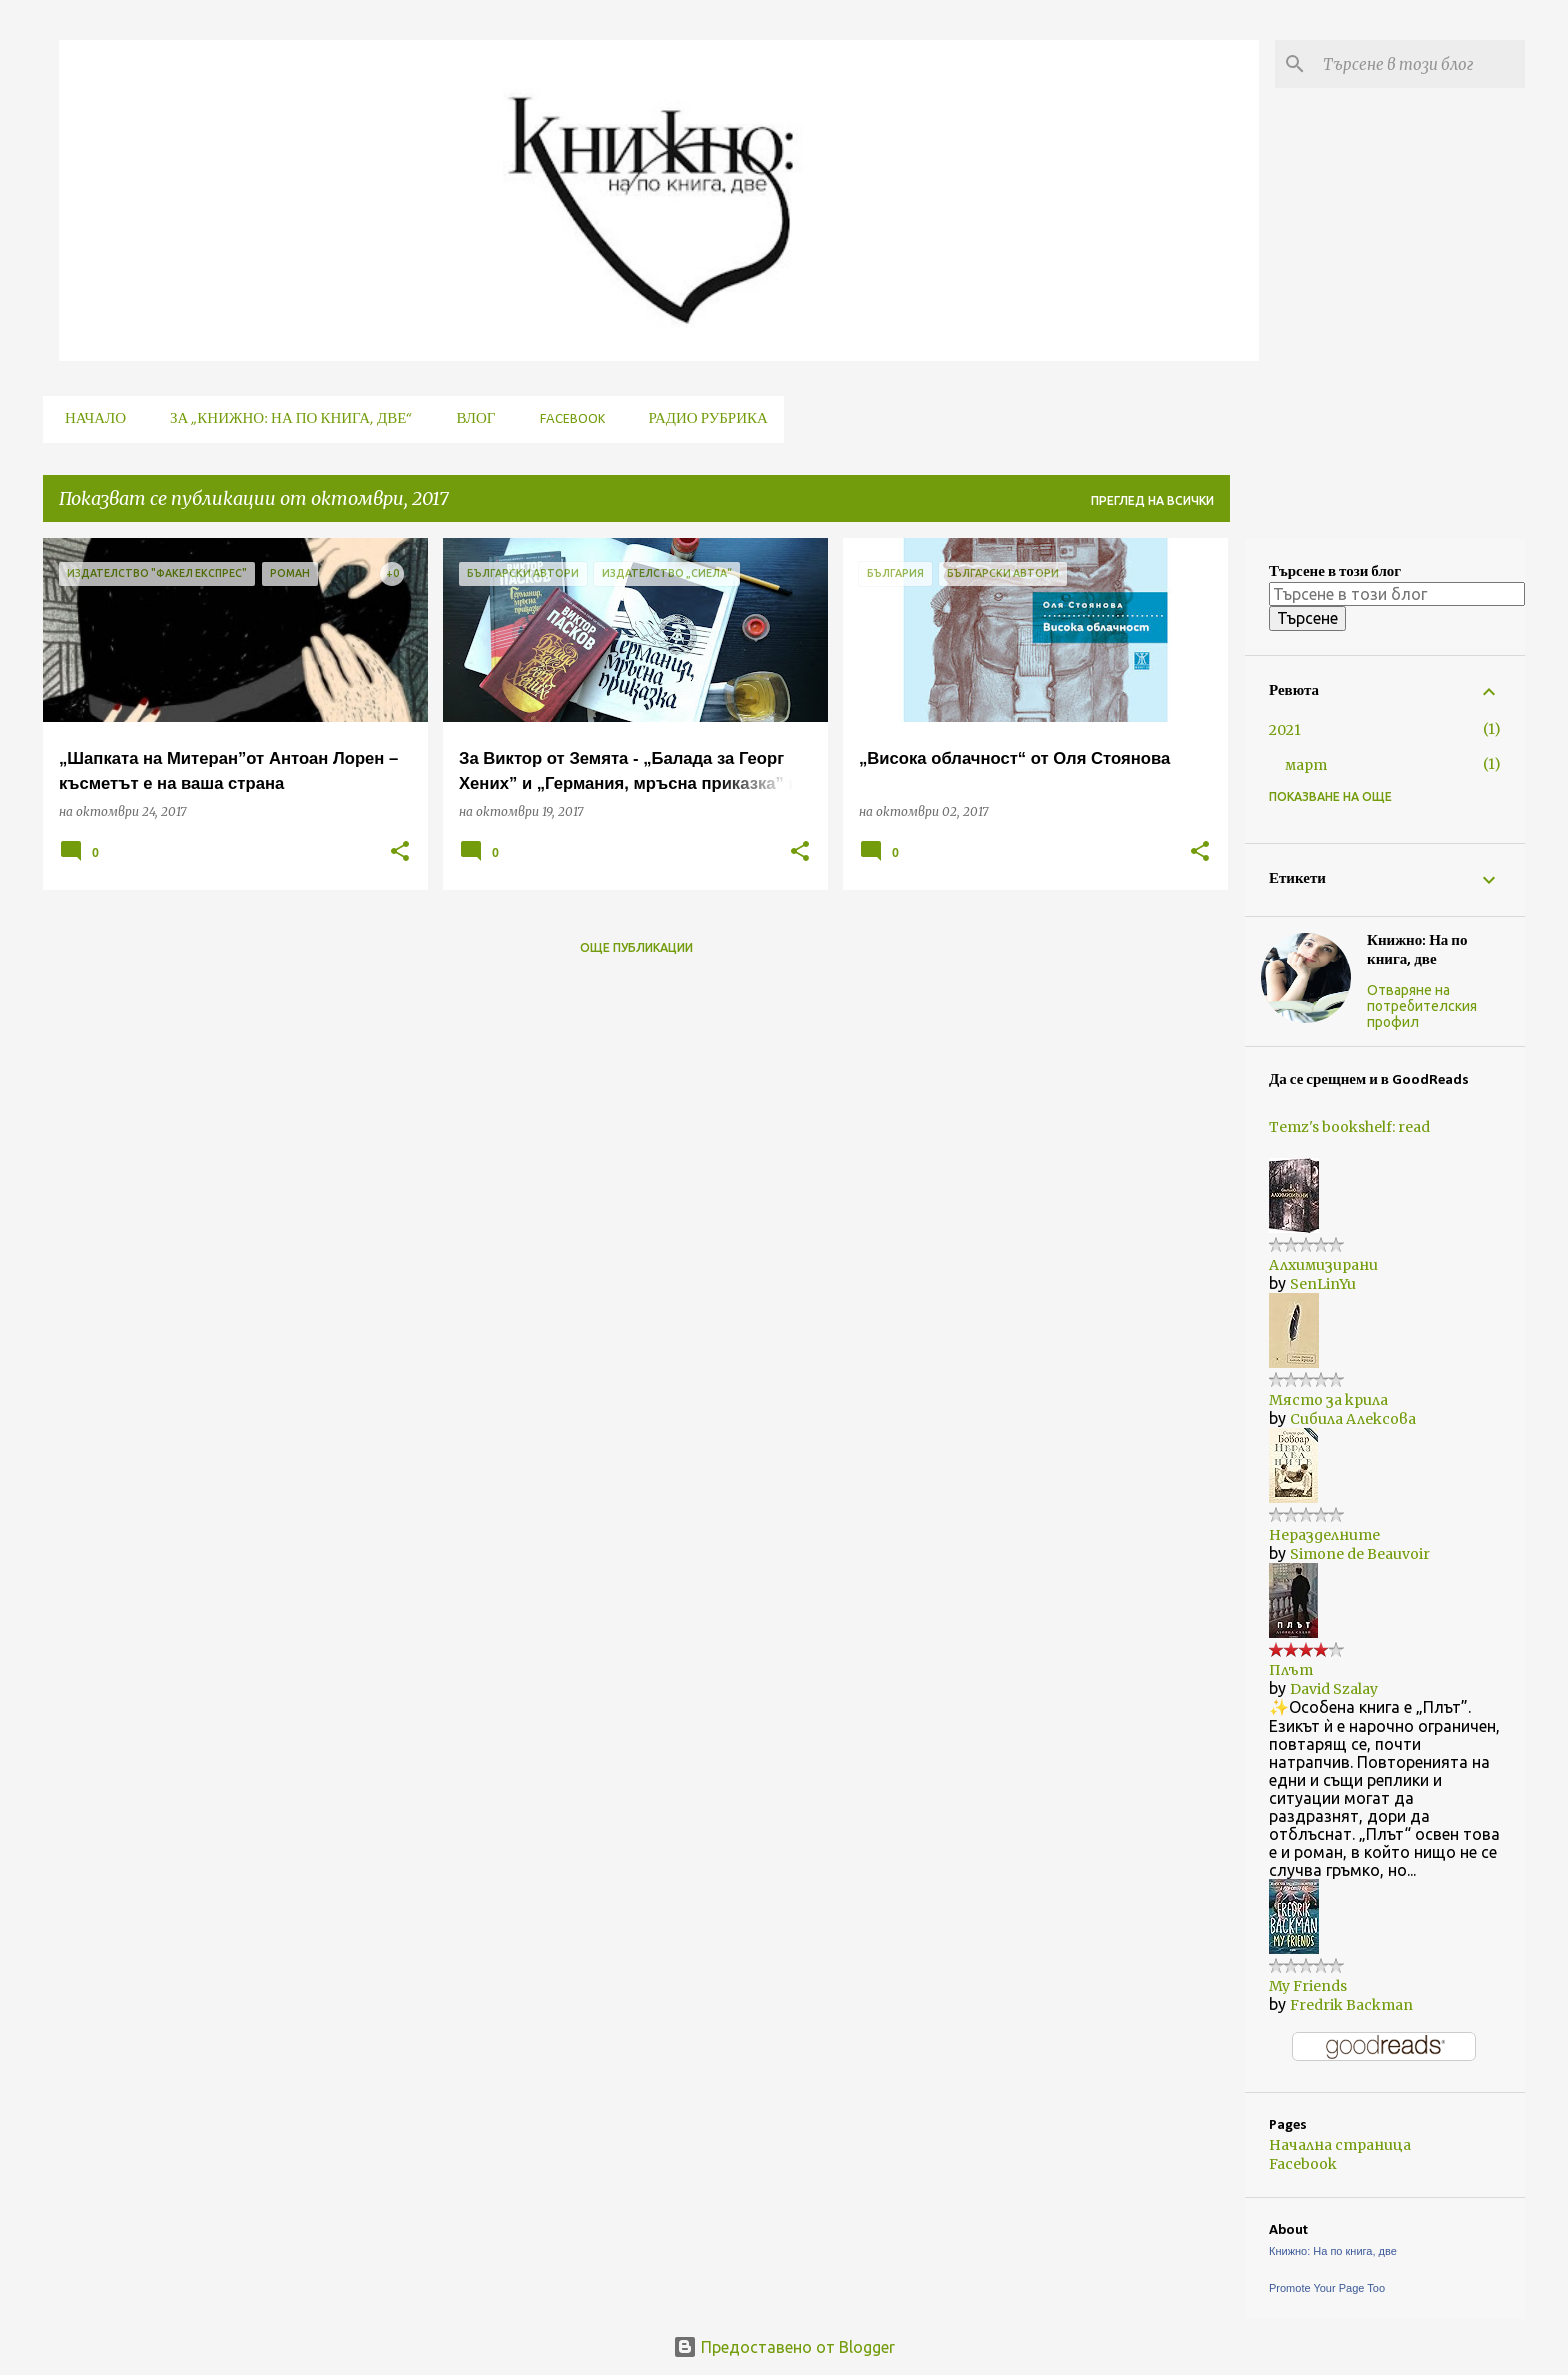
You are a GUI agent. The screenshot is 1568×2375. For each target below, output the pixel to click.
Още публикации (636, 947)
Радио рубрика (702, 419)
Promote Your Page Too (1327, 2288)
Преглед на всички (1152, 500)
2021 (1285, 730)
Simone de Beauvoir (1360, 1554)
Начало (89, 419)
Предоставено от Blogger (784, 2347)
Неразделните (1324, 1535)
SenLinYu (1323, 1284)
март (1306, 765)
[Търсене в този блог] (1420, 64)
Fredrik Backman (1351, 2005)
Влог (469, 419)
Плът (1291, 1670)
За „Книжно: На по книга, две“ (285, 419)
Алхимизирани (1323, 1265)
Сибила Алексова (1353, 1419)
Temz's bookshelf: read (1349, 1127)
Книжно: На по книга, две (1417, 951)
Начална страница (1340, 2145)
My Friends (1308, 1986)
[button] (400, 852)
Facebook (566, 419)
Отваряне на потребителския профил (1422, 1006)
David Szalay (1334, 1689)
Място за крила (1328, 1400)
